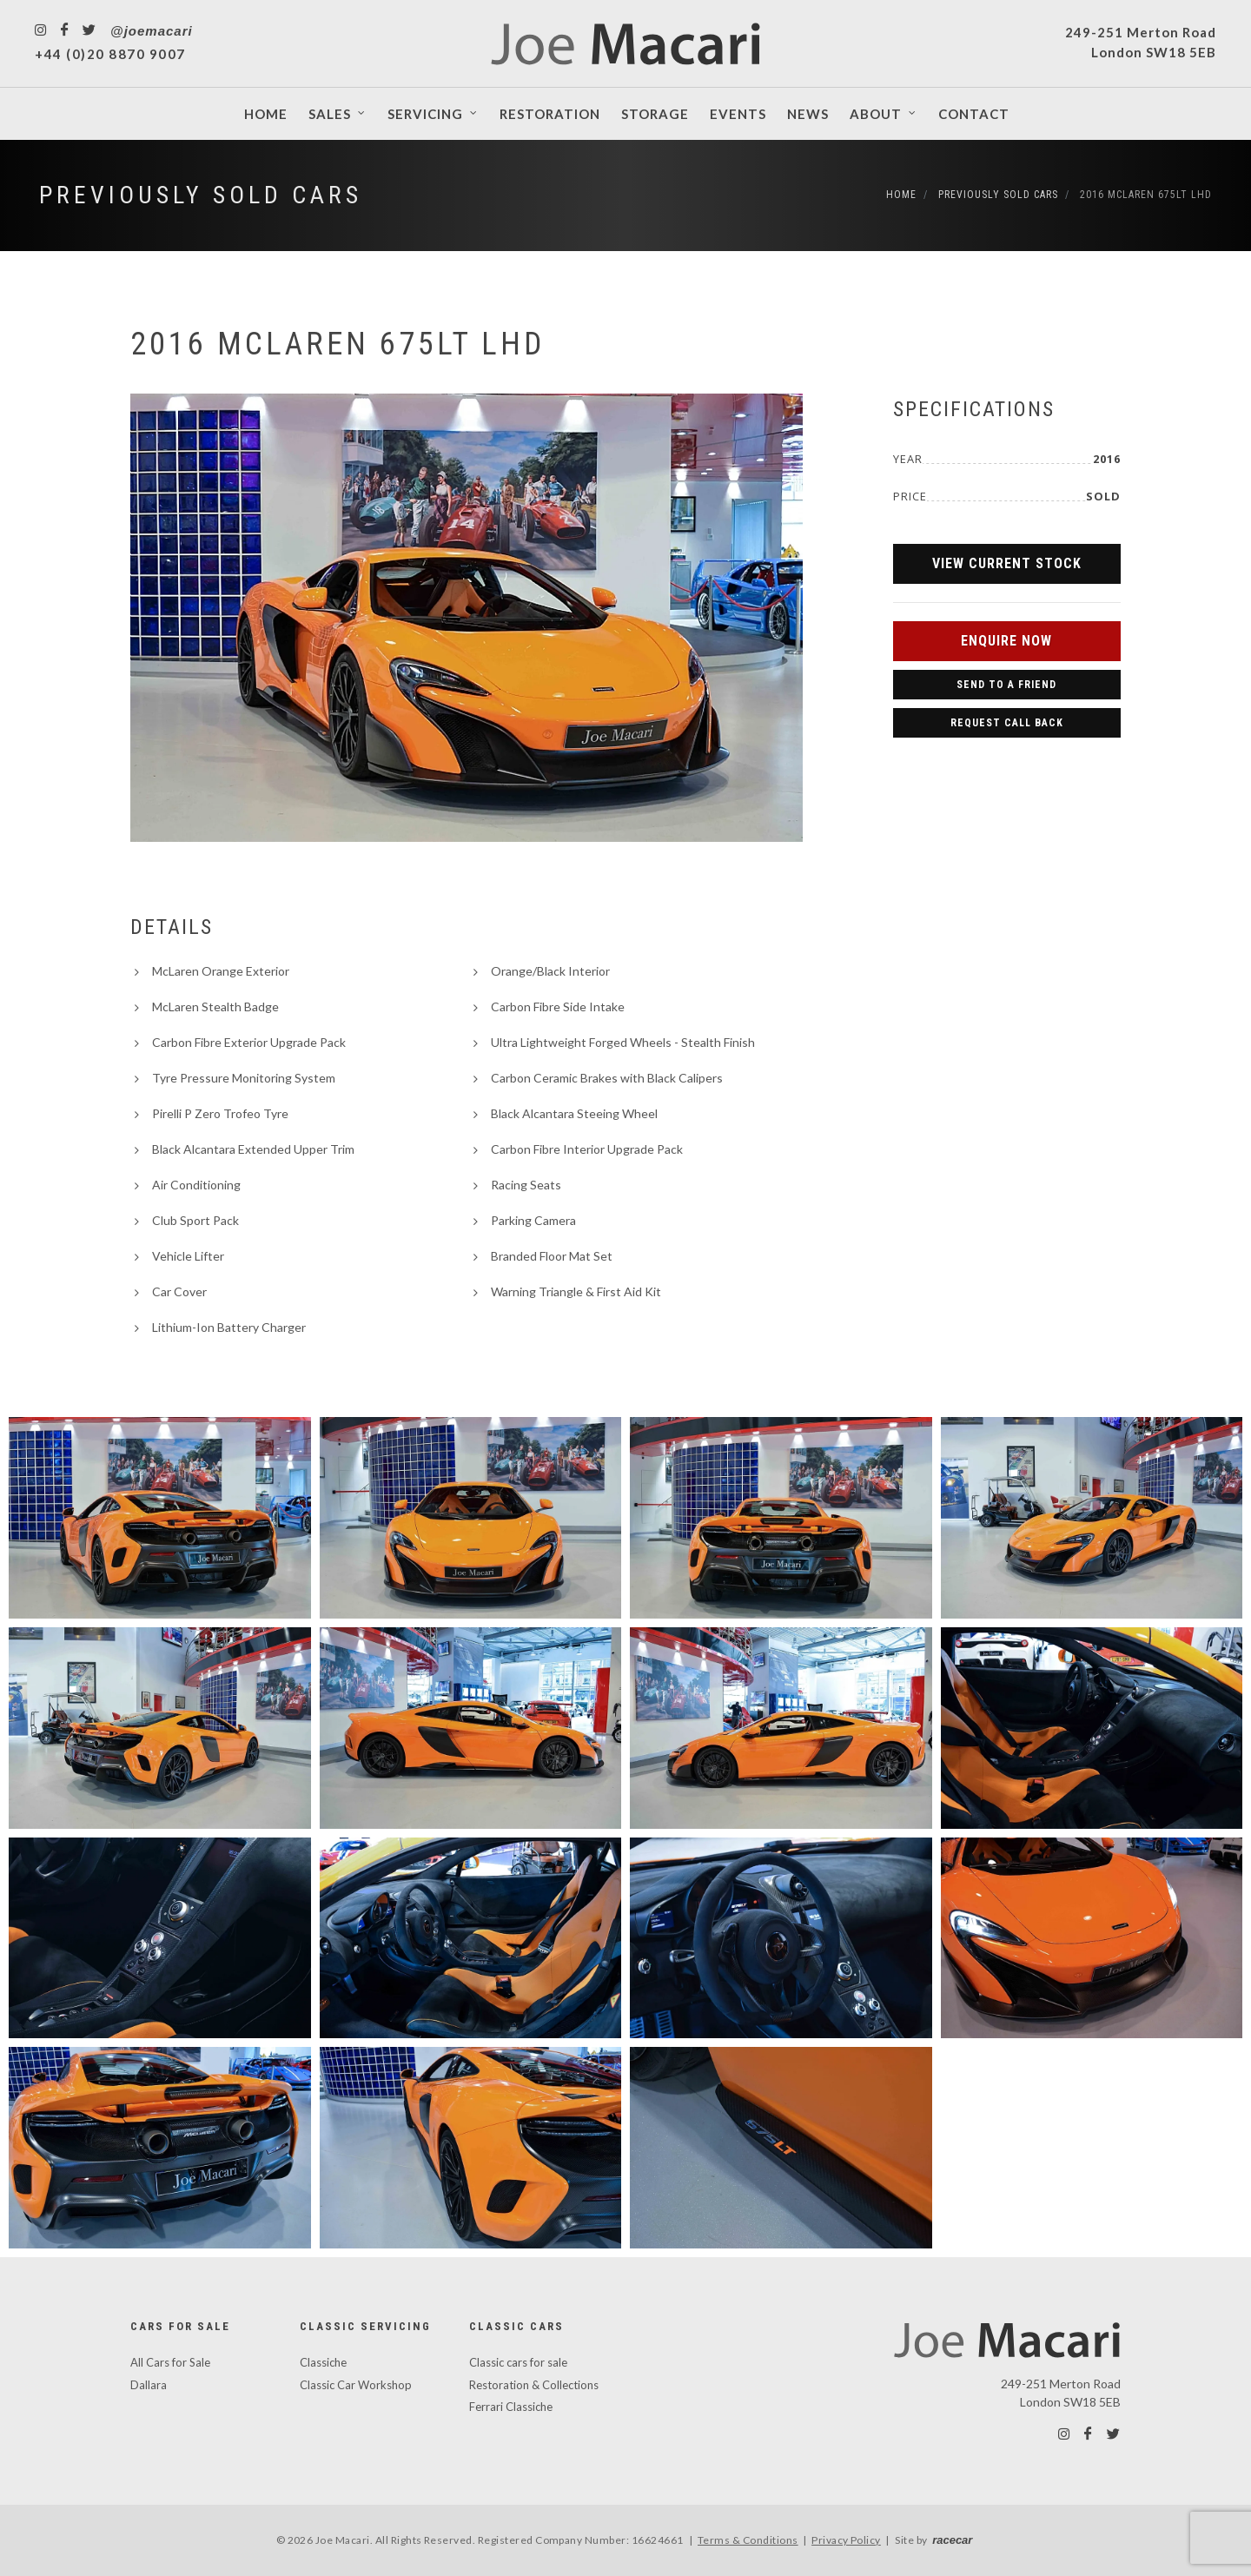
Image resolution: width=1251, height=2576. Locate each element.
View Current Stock (1007, 563)
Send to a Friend (1006, 685)
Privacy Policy (846, 2539)
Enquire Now (1006, 640)
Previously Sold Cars (200, 195)
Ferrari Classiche (511, 2407)
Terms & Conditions (748, 2539)
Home (901, 195)
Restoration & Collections (534, 2385)
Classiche (323, 2362)
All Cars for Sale (170, 2362)
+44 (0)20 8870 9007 (110, 54)
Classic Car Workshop (356, 2385)
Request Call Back (1006, 723)
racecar (952, 2539)
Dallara (148, 2385)
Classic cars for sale (518, 2362)
